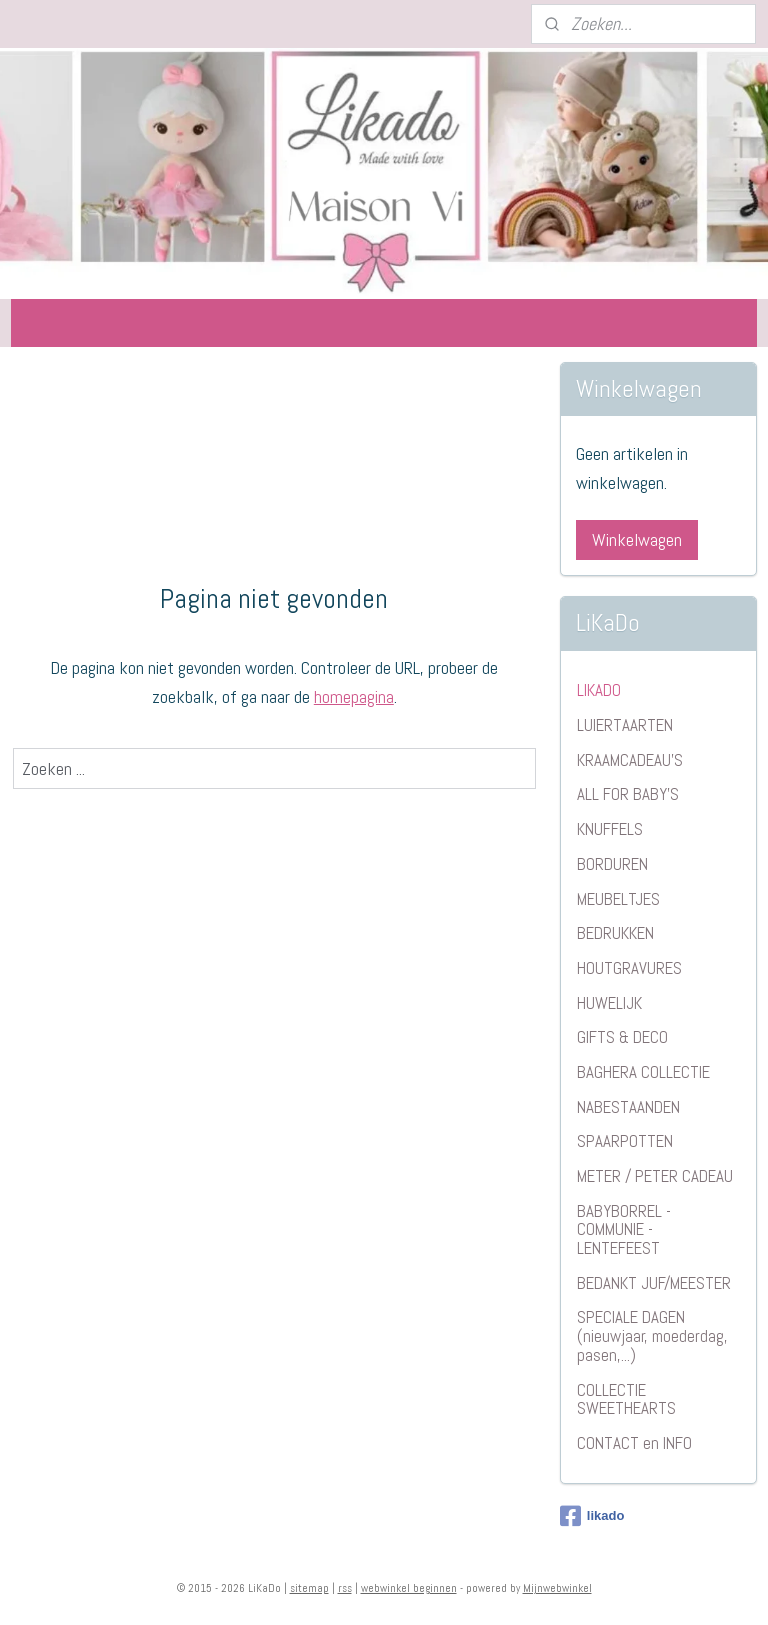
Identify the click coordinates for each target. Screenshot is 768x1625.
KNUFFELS (610, 829)
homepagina (354, 696)
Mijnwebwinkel (557, 1588)
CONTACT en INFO (634, 1443)
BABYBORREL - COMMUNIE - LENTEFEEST (624, 1229)
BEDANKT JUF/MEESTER (654, 1283)
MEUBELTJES (618, 899)
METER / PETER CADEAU (655, 1176)
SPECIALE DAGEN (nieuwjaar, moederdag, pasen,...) (652, 1335)
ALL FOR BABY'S (628, 794)
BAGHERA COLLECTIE (643, 1072)
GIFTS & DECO (622, 1037)
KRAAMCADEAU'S (630, 760)
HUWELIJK (609, 1003)
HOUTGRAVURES (629, 968)
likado (592, 1516)
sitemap (309, 1588)
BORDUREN (612, 864)
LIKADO (599, 690)
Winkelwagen (637, 539)
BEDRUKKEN (615, 933)
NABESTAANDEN (628, 1107)
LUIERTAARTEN (625, 725)
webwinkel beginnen (409, 1588)
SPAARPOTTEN (625, 1141)
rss (345, 1588)
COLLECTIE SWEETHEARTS (626, 1399)
